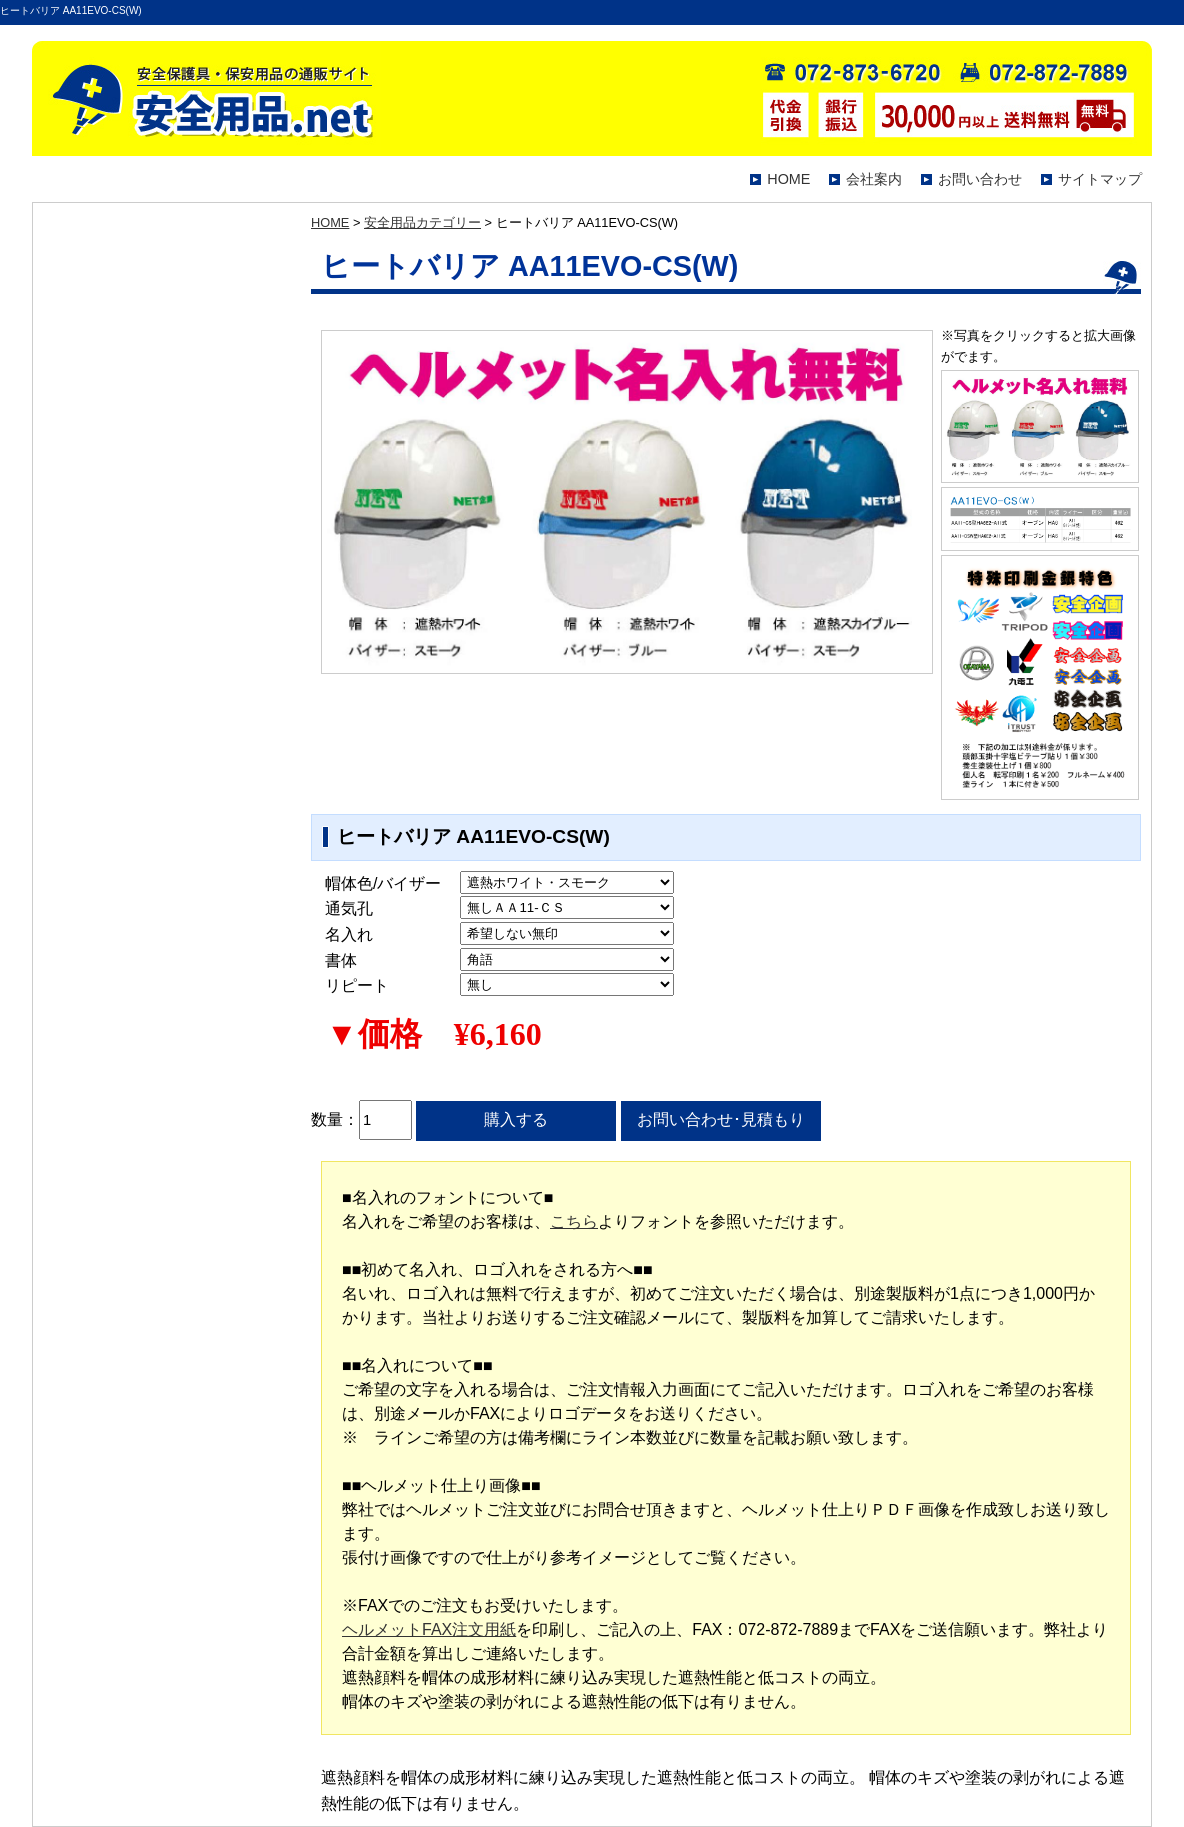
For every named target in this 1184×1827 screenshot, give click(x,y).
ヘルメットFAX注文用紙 (429, 1629)
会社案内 (874, 179)
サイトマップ (1100, 179)
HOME (788, 179)
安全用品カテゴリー (422, 222)
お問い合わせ (980, 179)
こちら (574, 1221)
